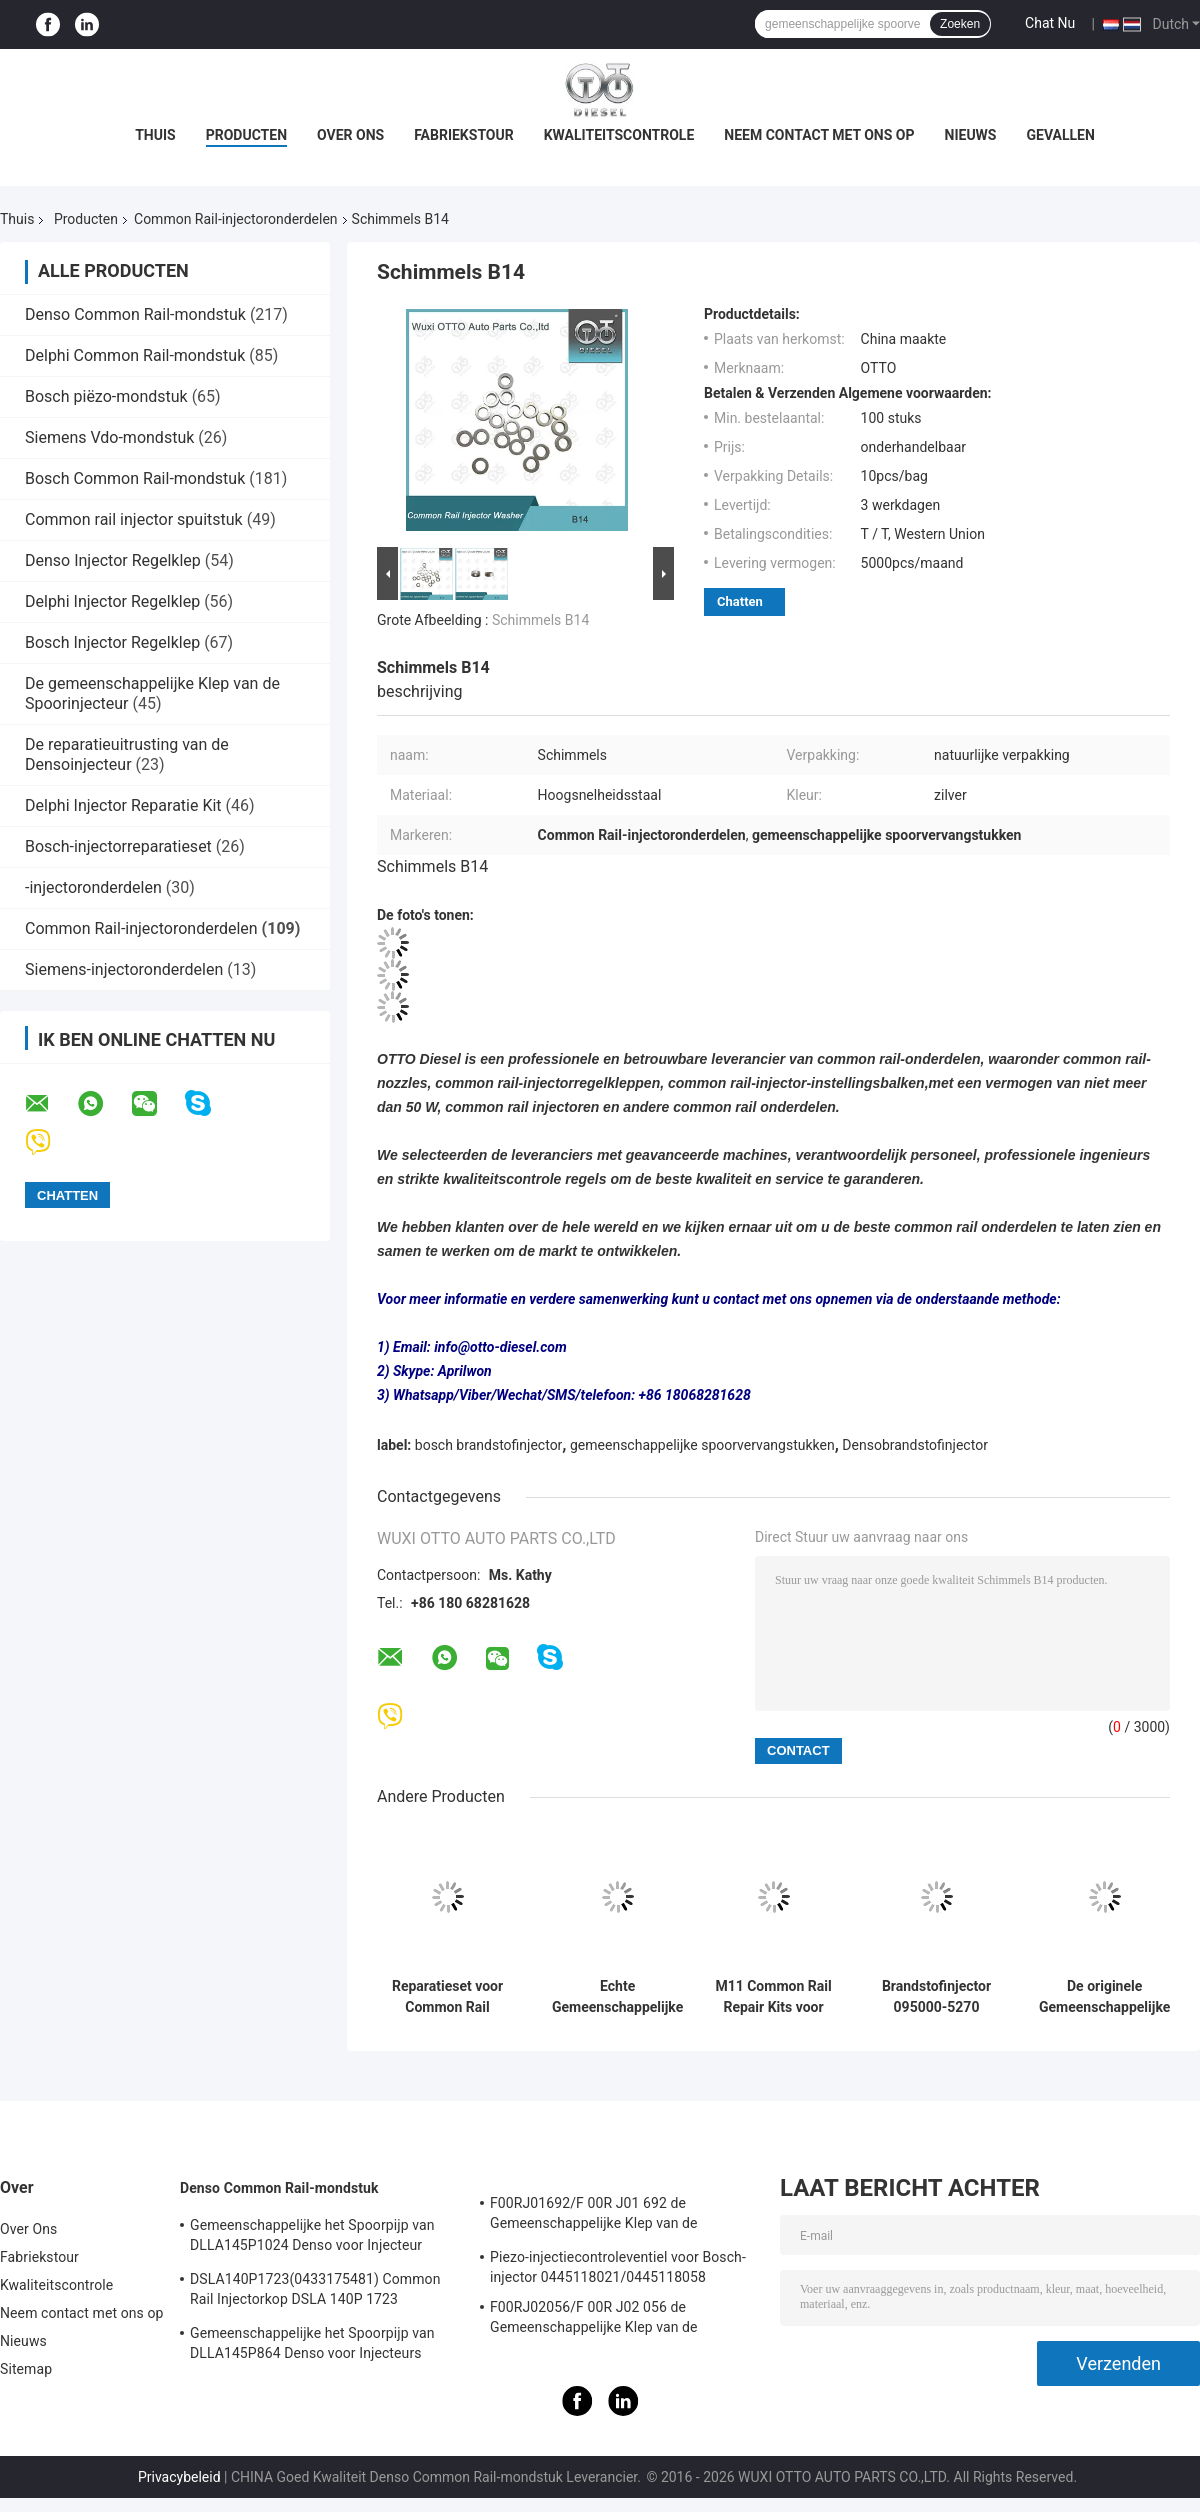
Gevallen (1060, 135)
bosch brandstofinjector (489, 1445)
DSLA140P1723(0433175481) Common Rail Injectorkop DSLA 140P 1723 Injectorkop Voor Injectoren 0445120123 (317, 2292)
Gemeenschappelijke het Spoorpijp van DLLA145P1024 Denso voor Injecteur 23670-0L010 (312, 2238)
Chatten (740, 601)
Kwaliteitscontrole (619, 135)
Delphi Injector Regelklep (112, 601)
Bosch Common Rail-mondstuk (135, 478)
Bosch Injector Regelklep (112, 642)
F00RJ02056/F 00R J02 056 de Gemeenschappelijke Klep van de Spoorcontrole (594, 2320)
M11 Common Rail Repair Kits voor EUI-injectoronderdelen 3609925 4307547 (773, 1997)
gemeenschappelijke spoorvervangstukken (702, 1445)
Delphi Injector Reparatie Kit (123, 805)
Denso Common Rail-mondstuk (135, 314)
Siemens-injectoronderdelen (124, 969)
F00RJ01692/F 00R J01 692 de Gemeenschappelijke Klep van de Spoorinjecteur (594, 2216)
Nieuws (971, 135)
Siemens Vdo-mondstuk (109, 437)
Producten (246, 135)
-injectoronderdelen (93, 887)
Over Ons (350, 135)
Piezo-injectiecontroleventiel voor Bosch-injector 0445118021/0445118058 (618, 2267)
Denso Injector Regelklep (113, 560)
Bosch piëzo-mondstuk (106, 396)
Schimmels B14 (540, 620)
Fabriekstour (464, 135)
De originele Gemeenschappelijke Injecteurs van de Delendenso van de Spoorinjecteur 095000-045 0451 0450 (1104, 1997)
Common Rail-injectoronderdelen (236, 219)
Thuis (155, 135)
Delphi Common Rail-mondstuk (135, 355)
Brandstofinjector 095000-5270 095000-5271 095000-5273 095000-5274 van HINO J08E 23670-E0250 (937, 1997)
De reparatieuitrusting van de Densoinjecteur (127, 754)
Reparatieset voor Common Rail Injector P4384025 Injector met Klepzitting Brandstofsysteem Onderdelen (447, 1997)
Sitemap (26, 2369)
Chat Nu (1050, 23)
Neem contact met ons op (819, 135)
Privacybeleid (179, 2477)
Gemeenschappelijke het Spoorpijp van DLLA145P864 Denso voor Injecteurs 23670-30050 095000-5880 (312, 2346)
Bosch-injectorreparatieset (118, 846)
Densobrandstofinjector (915, 1445)
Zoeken (960, 24)
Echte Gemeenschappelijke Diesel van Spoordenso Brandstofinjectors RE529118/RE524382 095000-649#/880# (617, 1997)
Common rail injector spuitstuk (134, 519)
